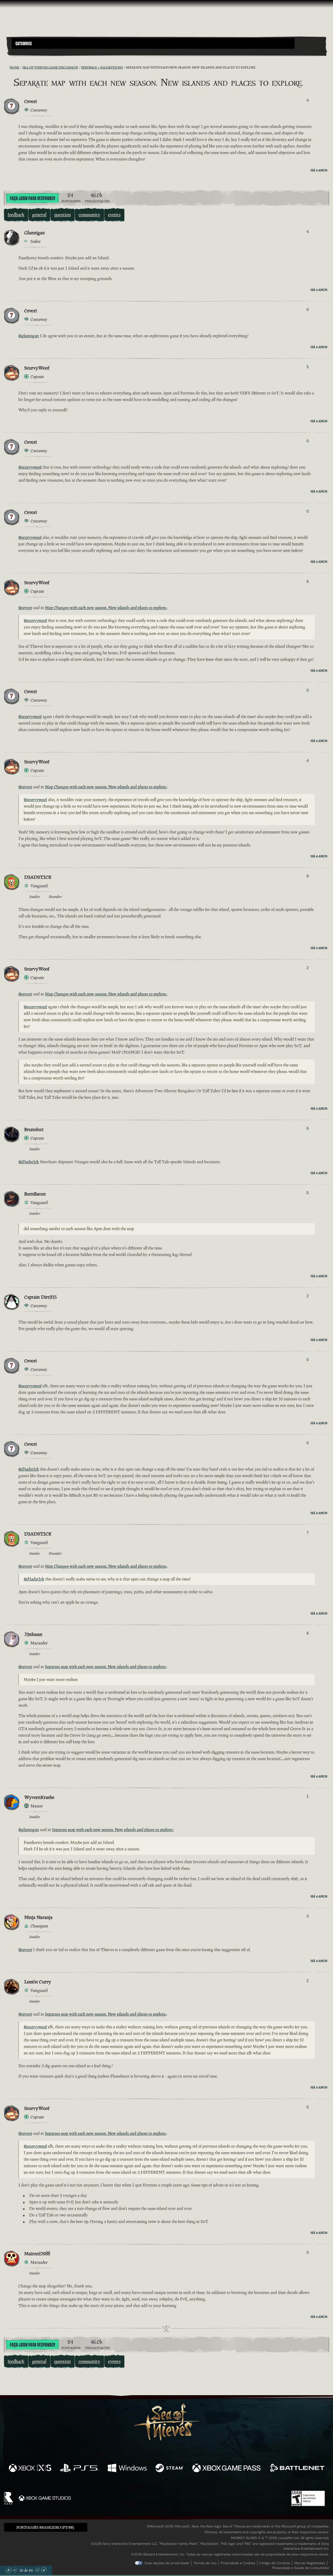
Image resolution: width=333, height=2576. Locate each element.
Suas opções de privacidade (167, 2563)
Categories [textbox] (23, 44)
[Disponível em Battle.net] (297, 2468)
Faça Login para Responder (32, 198)
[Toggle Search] (24, 52)
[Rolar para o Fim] (44, 2570)
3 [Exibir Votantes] (308, 1916)
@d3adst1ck (28, 1161)
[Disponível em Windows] (127, 2468)
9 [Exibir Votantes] (308, 876)
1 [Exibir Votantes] (308, 1796)
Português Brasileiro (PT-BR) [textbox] (45, 2527)
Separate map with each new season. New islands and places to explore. (105, 1666)
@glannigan (28, 336)
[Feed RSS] (7, 67)
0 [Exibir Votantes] (308, 310)
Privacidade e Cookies (238, 2563)
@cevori (25, 607)
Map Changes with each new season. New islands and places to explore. (106, 607)
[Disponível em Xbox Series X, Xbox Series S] (30, 2468)
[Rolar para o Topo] (8, 2570)
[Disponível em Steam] (169, 2468)
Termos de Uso (205, 2563)
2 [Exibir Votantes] (308, 968)
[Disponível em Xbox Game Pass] (226, 2468)
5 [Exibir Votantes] (308, 367)
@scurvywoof (30, 467)
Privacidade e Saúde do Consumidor (300, 2568)
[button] (153, 43)
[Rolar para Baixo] (37, 2570)
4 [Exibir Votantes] (308, 100)
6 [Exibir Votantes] (308, 581)
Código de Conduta (274, 2563)
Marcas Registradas (309, 2563)
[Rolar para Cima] (14, 2570)
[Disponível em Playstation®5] (79, 2468)
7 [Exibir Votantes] (308, 1533)
